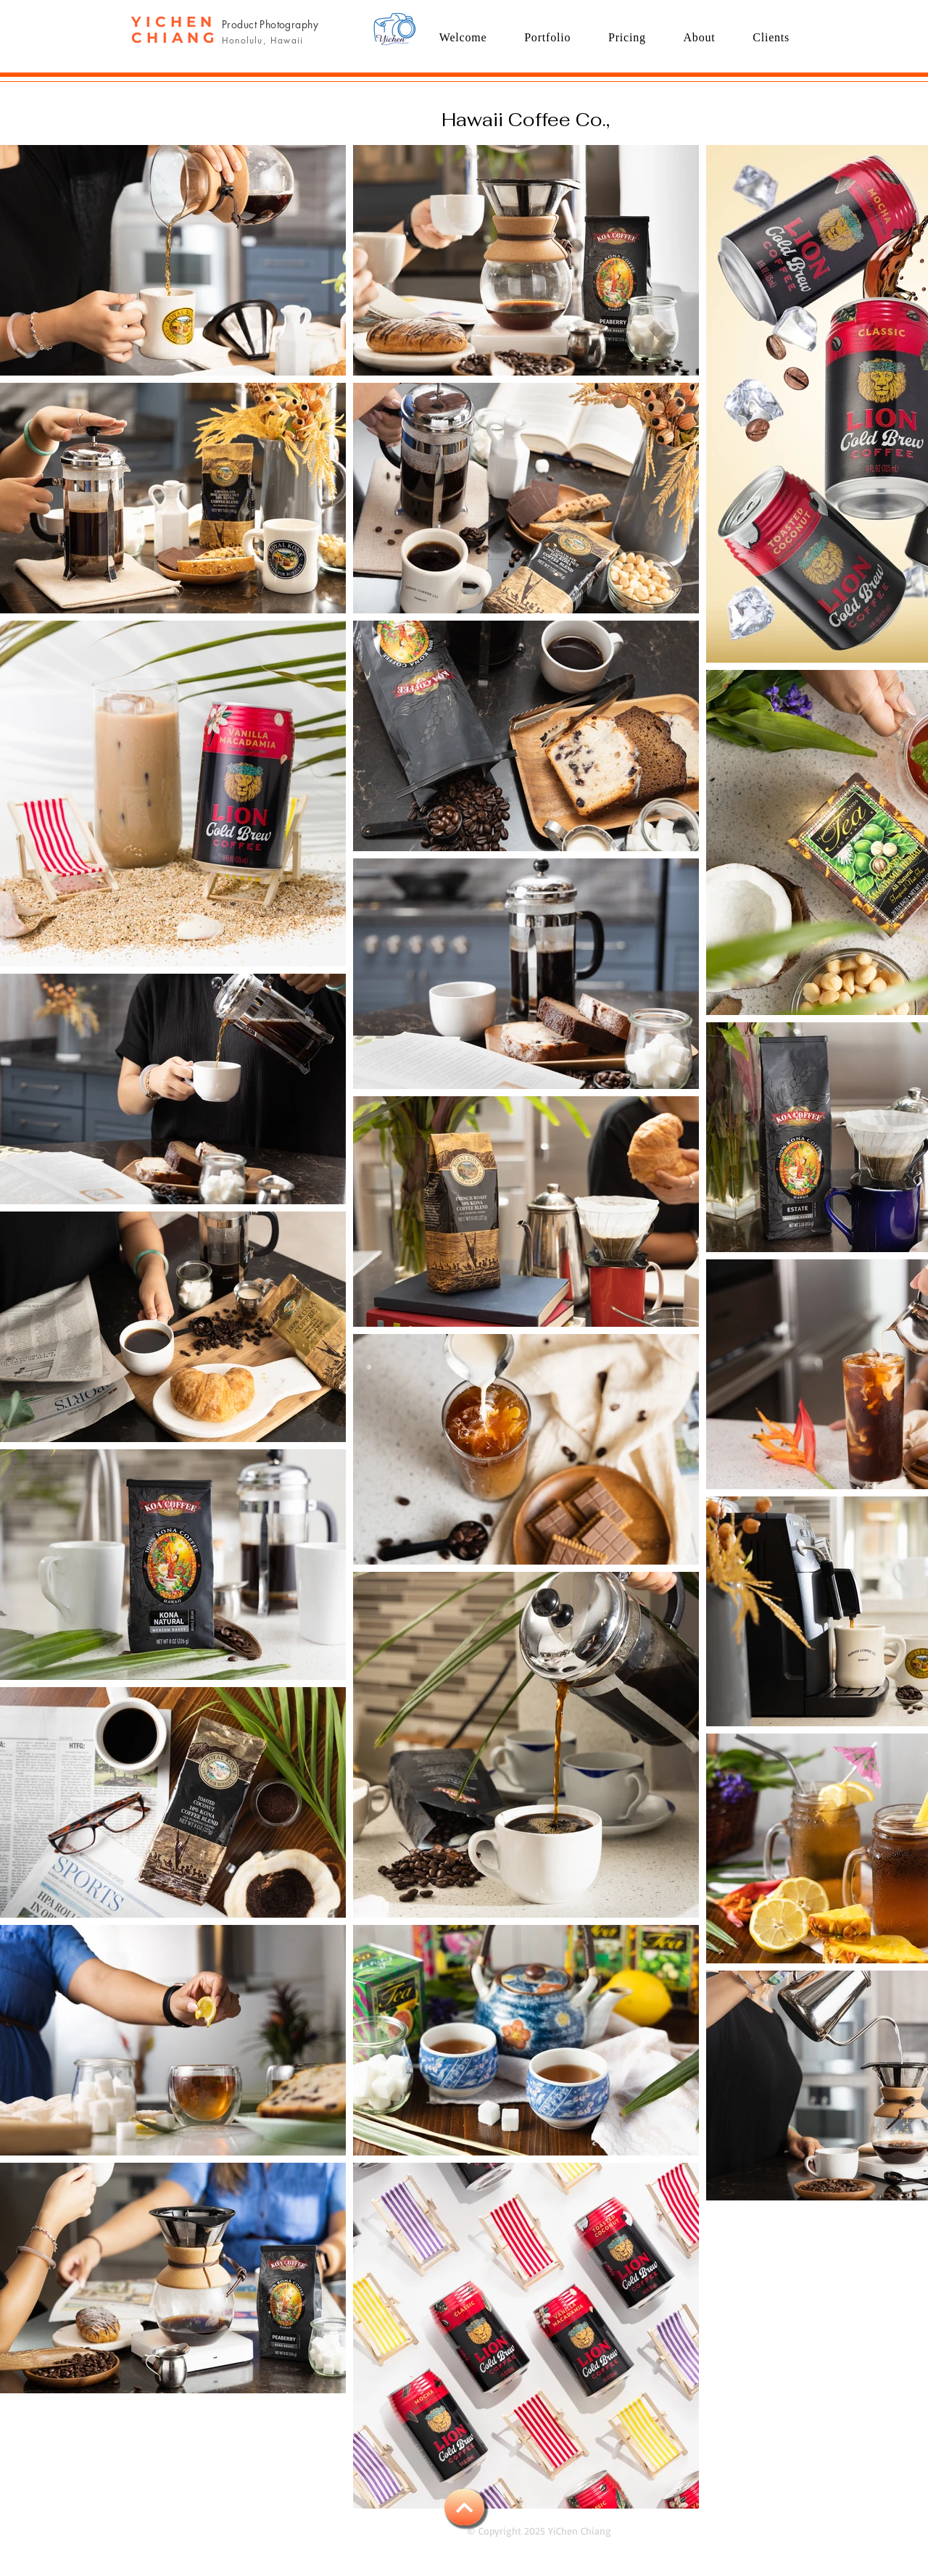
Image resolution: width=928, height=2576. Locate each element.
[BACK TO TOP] (464, 2507)
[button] (547, 37)
